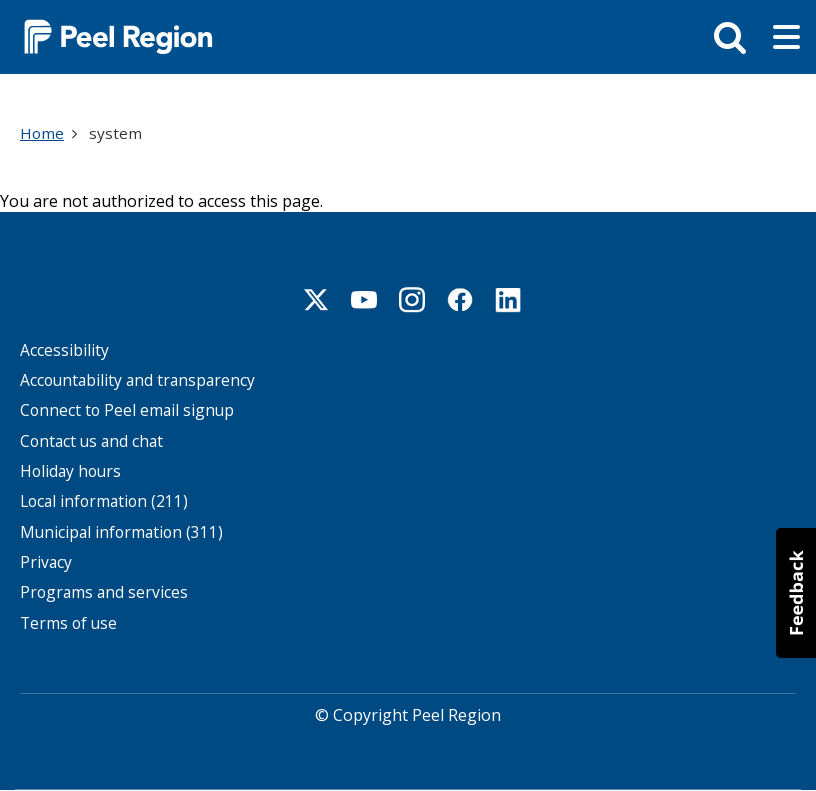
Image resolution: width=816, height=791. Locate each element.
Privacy (46, 562)
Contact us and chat (91, 441)
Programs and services (104, 592)
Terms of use (68, 623)
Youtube (364, 300)
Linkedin (508, 300)
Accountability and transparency (137, 380)
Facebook (460, 300)
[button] (796, 593)
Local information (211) (104, 501)
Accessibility (64, 350)
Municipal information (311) (121, 532)
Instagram (412, 300)
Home (42, 133)
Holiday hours (70, 471)
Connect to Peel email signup (127, 410)
